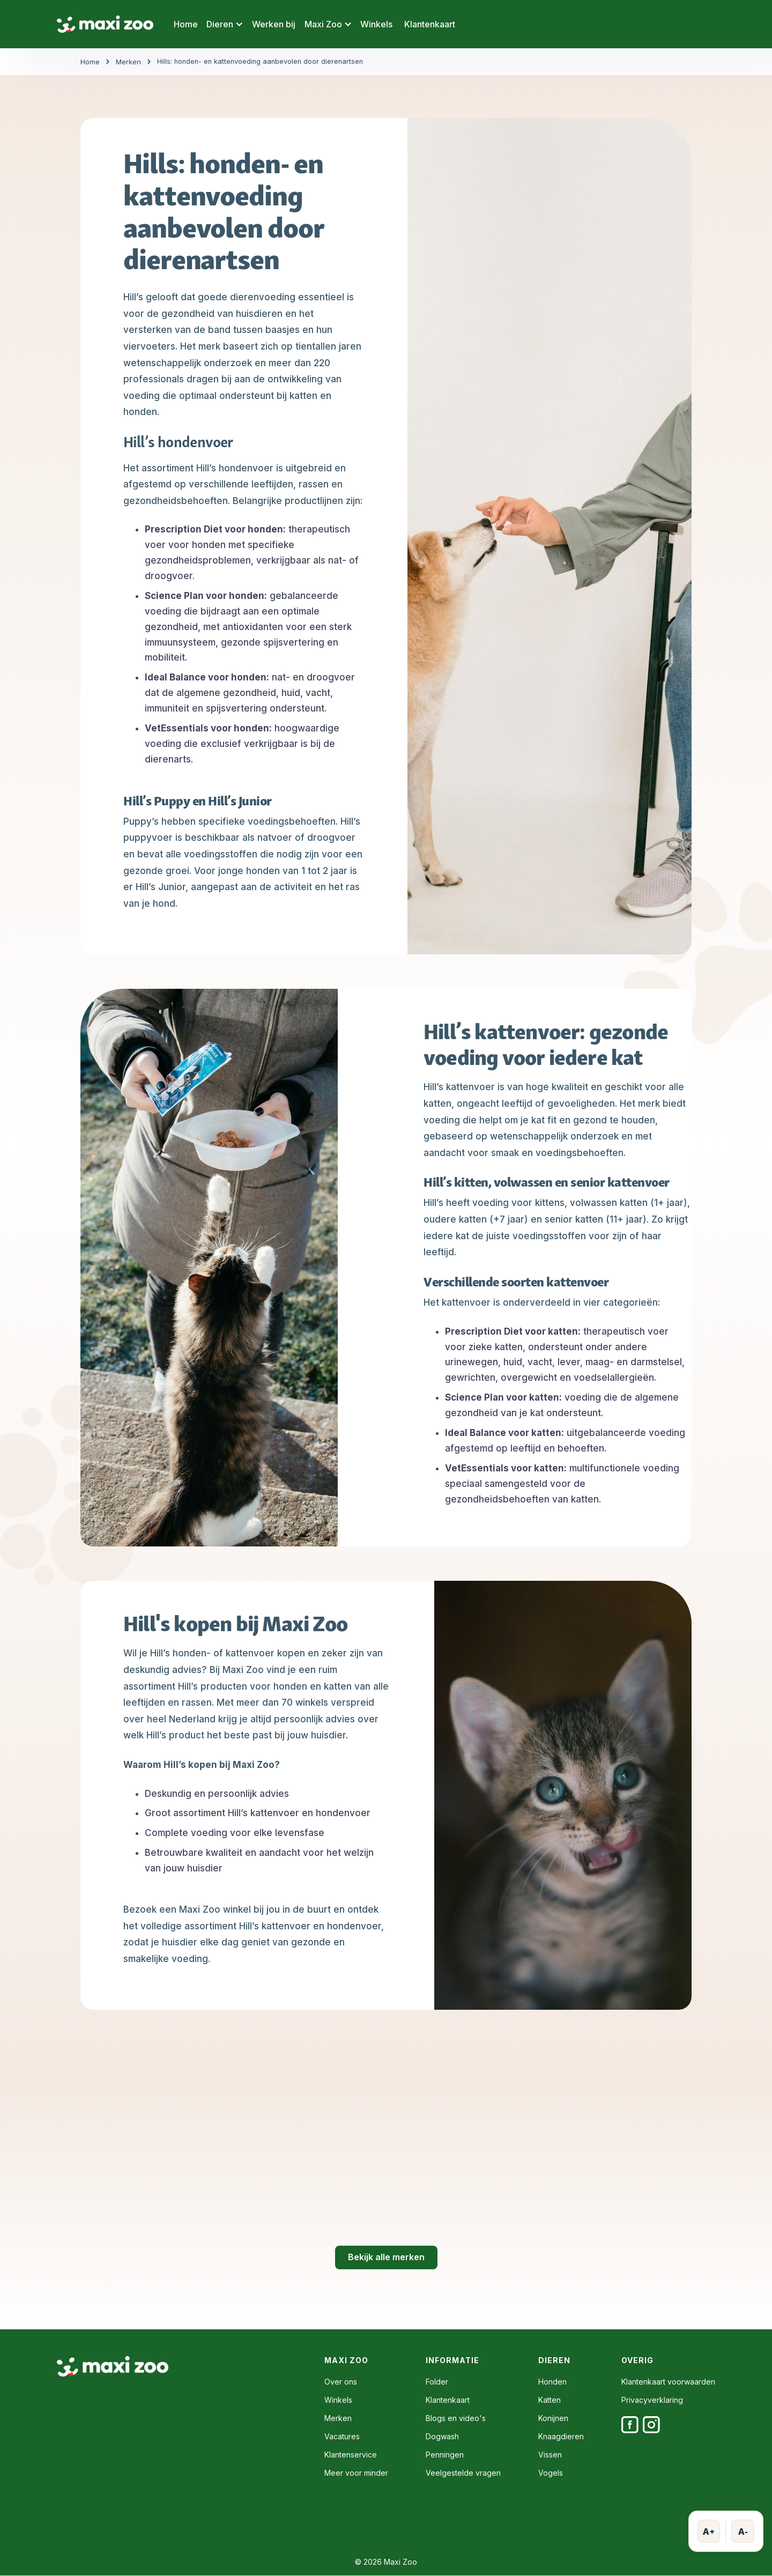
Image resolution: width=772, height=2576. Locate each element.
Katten (549, 2400)
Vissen (550, 2455)
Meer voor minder (356, 2473)
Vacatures (342, 2436)
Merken (128, 61)
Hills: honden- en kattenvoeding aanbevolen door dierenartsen (262, 61)
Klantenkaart (429, 24)
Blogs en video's (456, 2418)
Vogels (550, 2473)
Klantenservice (350, 2455)
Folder (437, 2382)
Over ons (340, 2382)
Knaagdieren (561, 2436)
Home (186, 24)
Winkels (376, 24)
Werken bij (273, 24)
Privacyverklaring (652, 2400)
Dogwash (442, 2436)
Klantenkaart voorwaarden (668, 2382)
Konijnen (553, 2418)
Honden (552, 2382)
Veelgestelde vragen (463, 2473)
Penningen (445, 2455)
